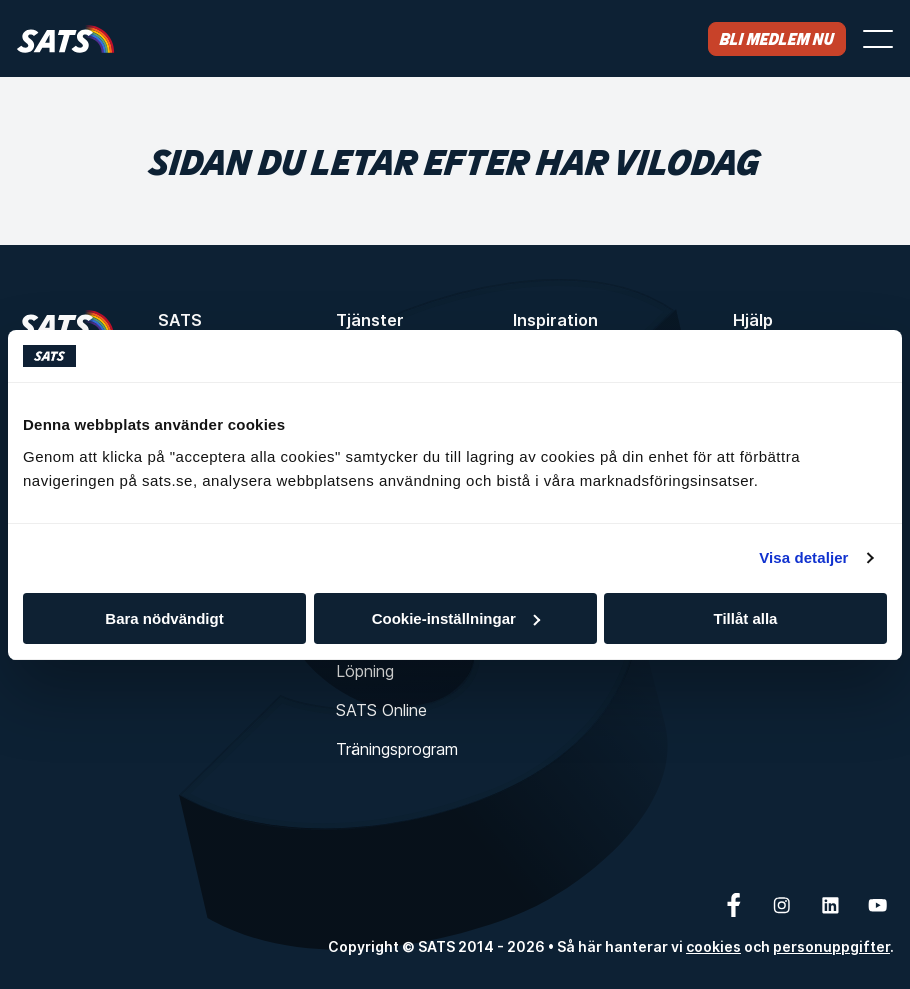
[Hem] (65, 38)
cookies (713, 946)
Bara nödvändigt (164, 618)
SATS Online (381, 710)
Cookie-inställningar (456, 618)
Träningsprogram (397, 749)
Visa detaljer (803, 557)
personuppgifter (831, 946)
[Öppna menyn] (878, 39)
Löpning (365, 671)
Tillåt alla (746, 618)
